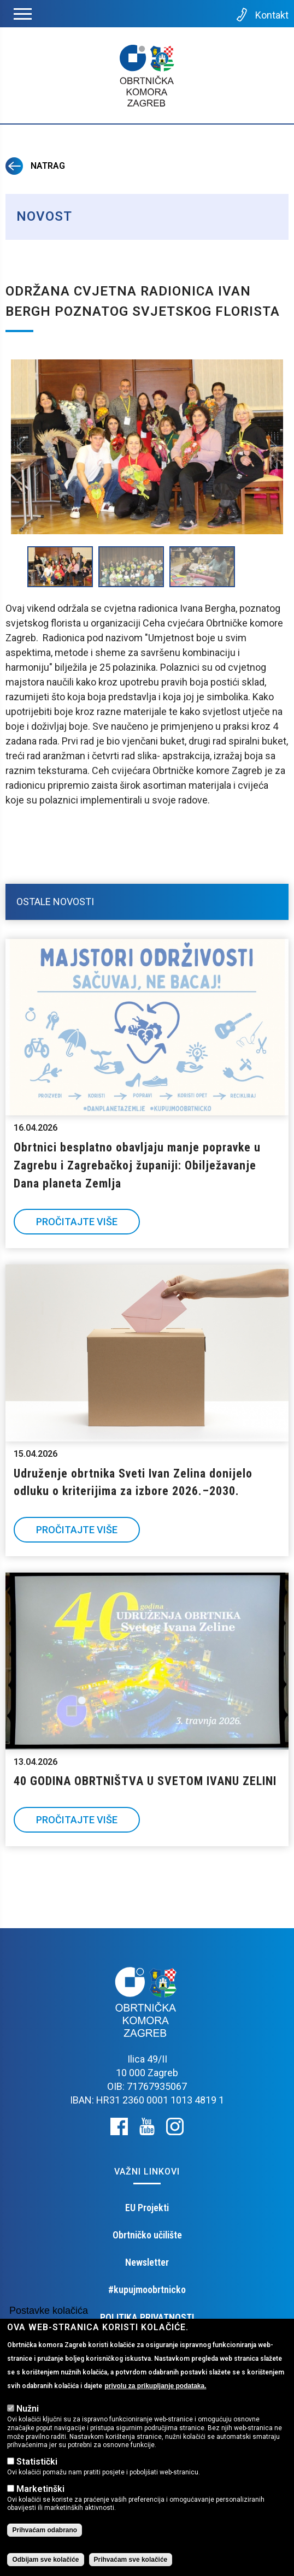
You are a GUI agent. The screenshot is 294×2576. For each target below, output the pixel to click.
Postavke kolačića (48, 2310)
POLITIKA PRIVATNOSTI (147, 2317)
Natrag (35, 166)
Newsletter (147, 2262)
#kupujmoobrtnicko (147, 2289)
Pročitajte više (76, 1221)
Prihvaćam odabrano (44, 2530)
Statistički (36, 2461)
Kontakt (261, 14)
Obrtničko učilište (147, 2235)
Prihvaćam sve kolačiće (131, 2559)
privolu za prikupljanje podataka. (155, 2386)
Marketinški (40, 2489)
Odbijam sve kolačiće (45, 2559)
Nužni (27, 2408)
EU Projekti (147, 2207)
